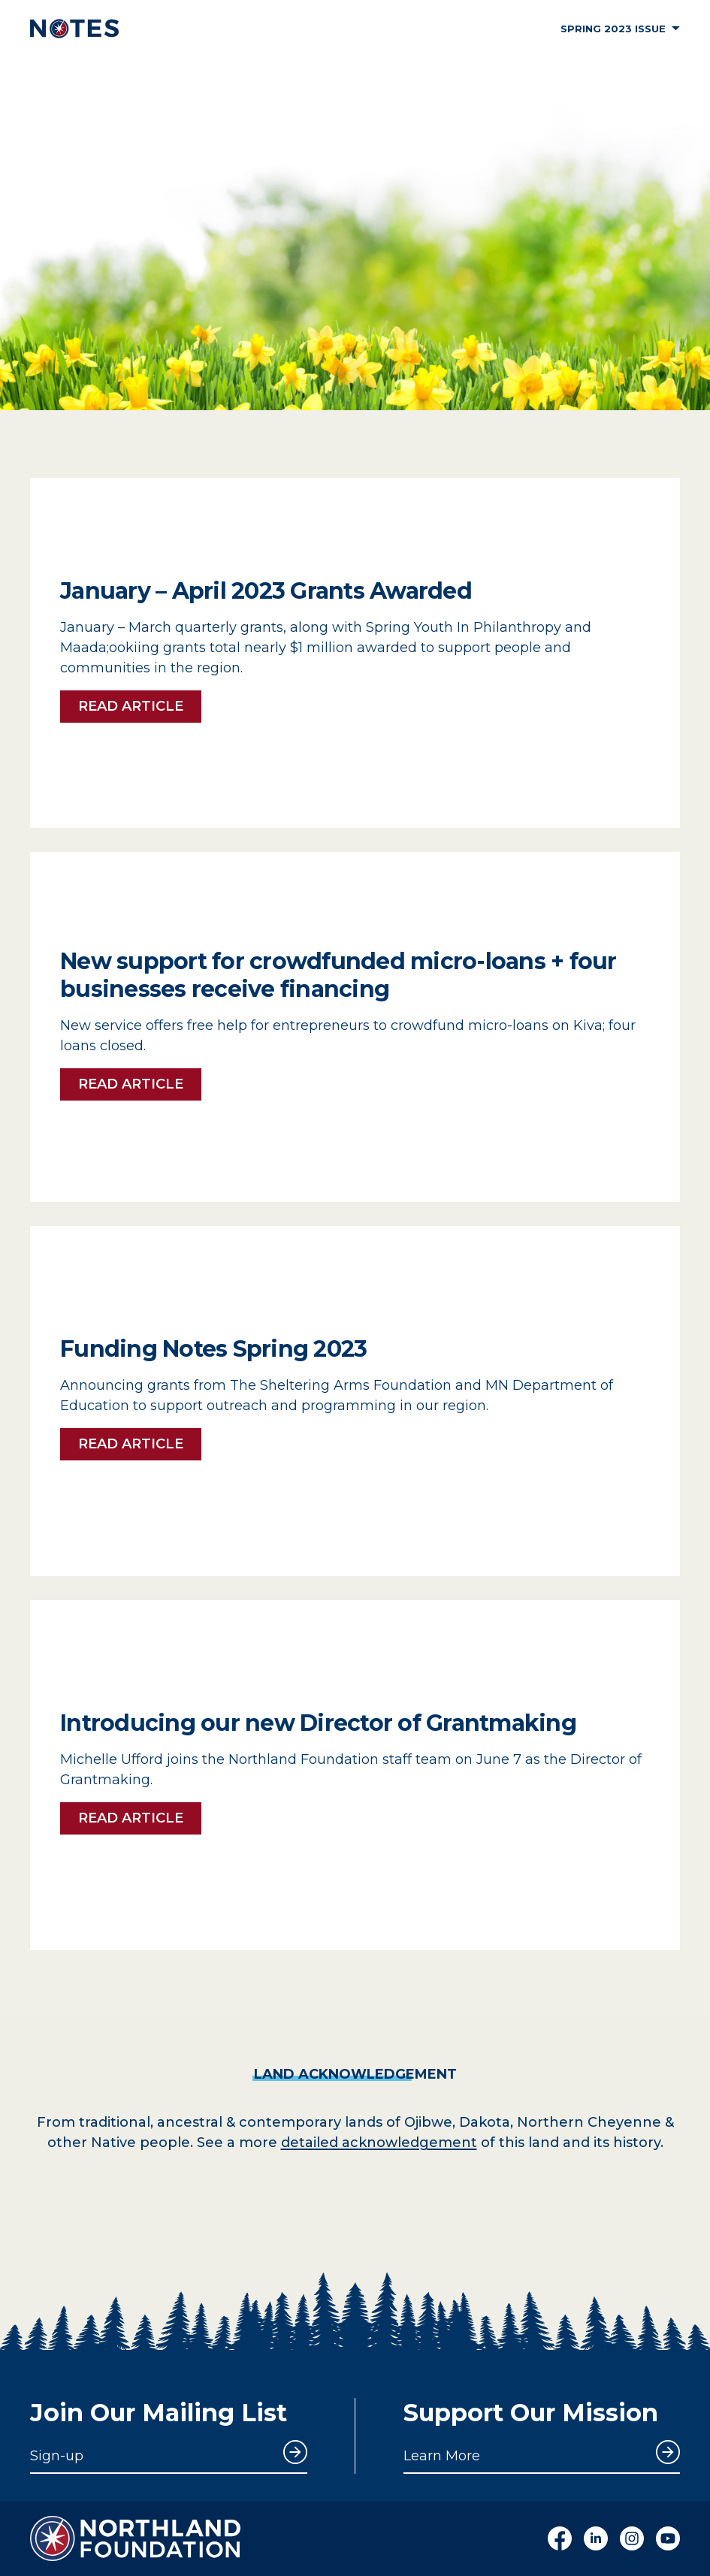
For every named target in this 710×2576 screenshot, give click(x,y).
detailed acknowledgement (379, 2142)
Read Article (130, 706)
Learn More (441, 2456)
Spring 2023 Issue (620, 29)
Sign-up (56, 2456)
